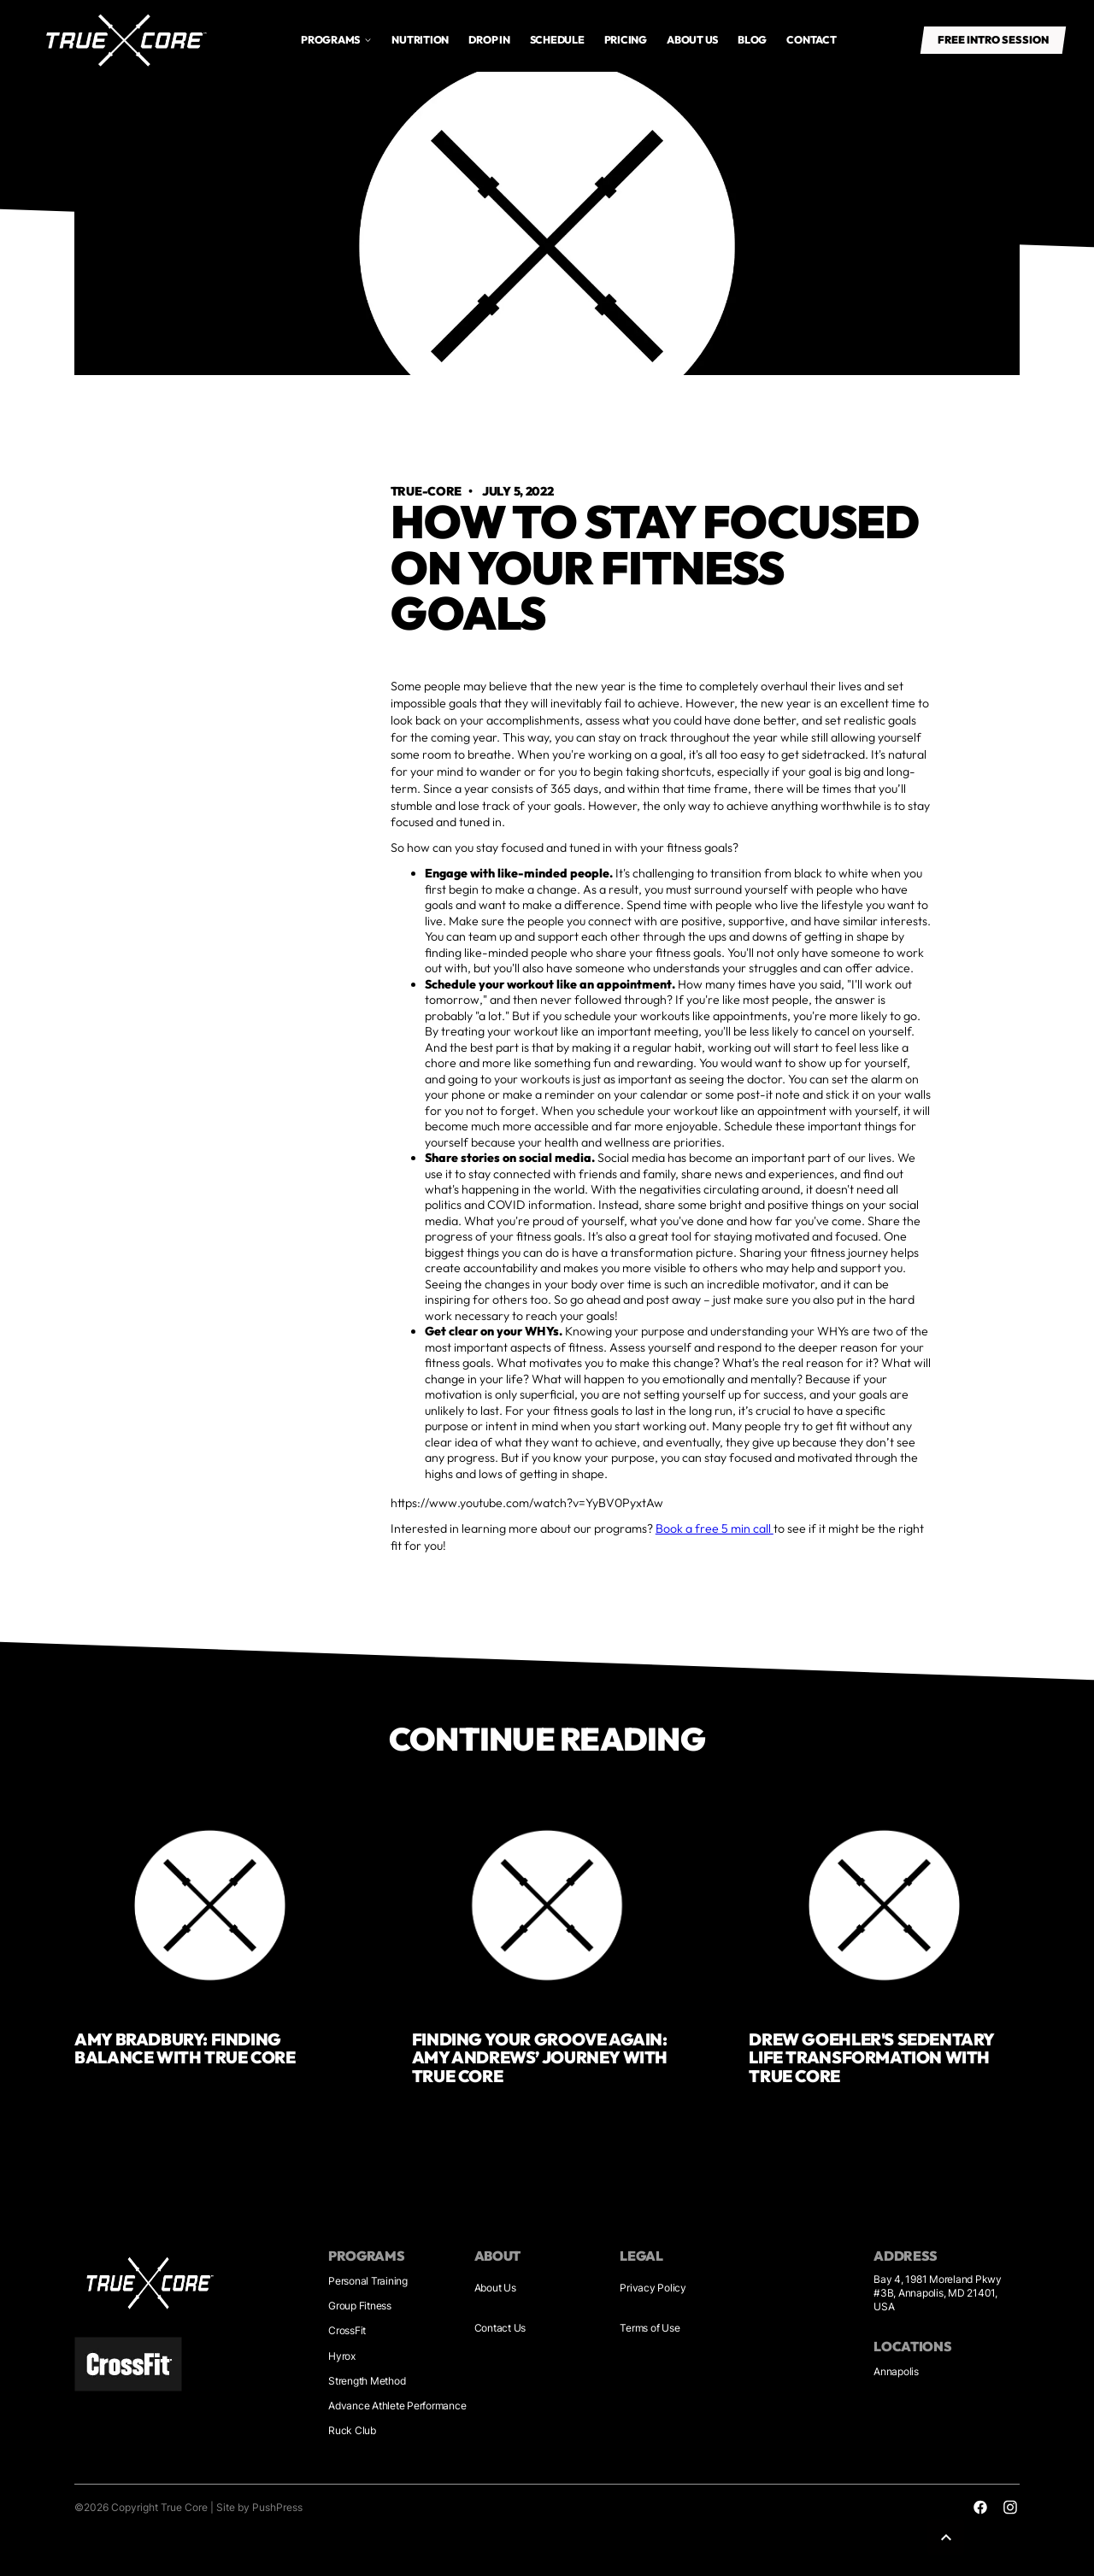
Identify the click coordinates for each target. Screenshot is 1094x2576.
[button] (337, 40)
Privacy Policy (653, 2287)
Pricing (625, 39)
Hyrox (342, 2356)
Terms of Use (649, 2327)
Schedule (557, 39)
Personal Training (368, 2280)
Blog (752, 39)
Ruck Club (352, 2430)
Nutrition (420, 39)
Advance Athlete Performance (397, 2405)
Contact (811, 39)
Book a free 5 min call (714, 1528)
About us (692, 39)
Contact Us (500, 2327)
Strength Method (366, 2380)
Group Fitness (359, 2305)
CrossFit (347, 2330)
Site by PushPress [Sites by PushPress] (259, 2507)
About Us (495, 2287)
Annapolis (896, 2371)
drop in (488, 39)
